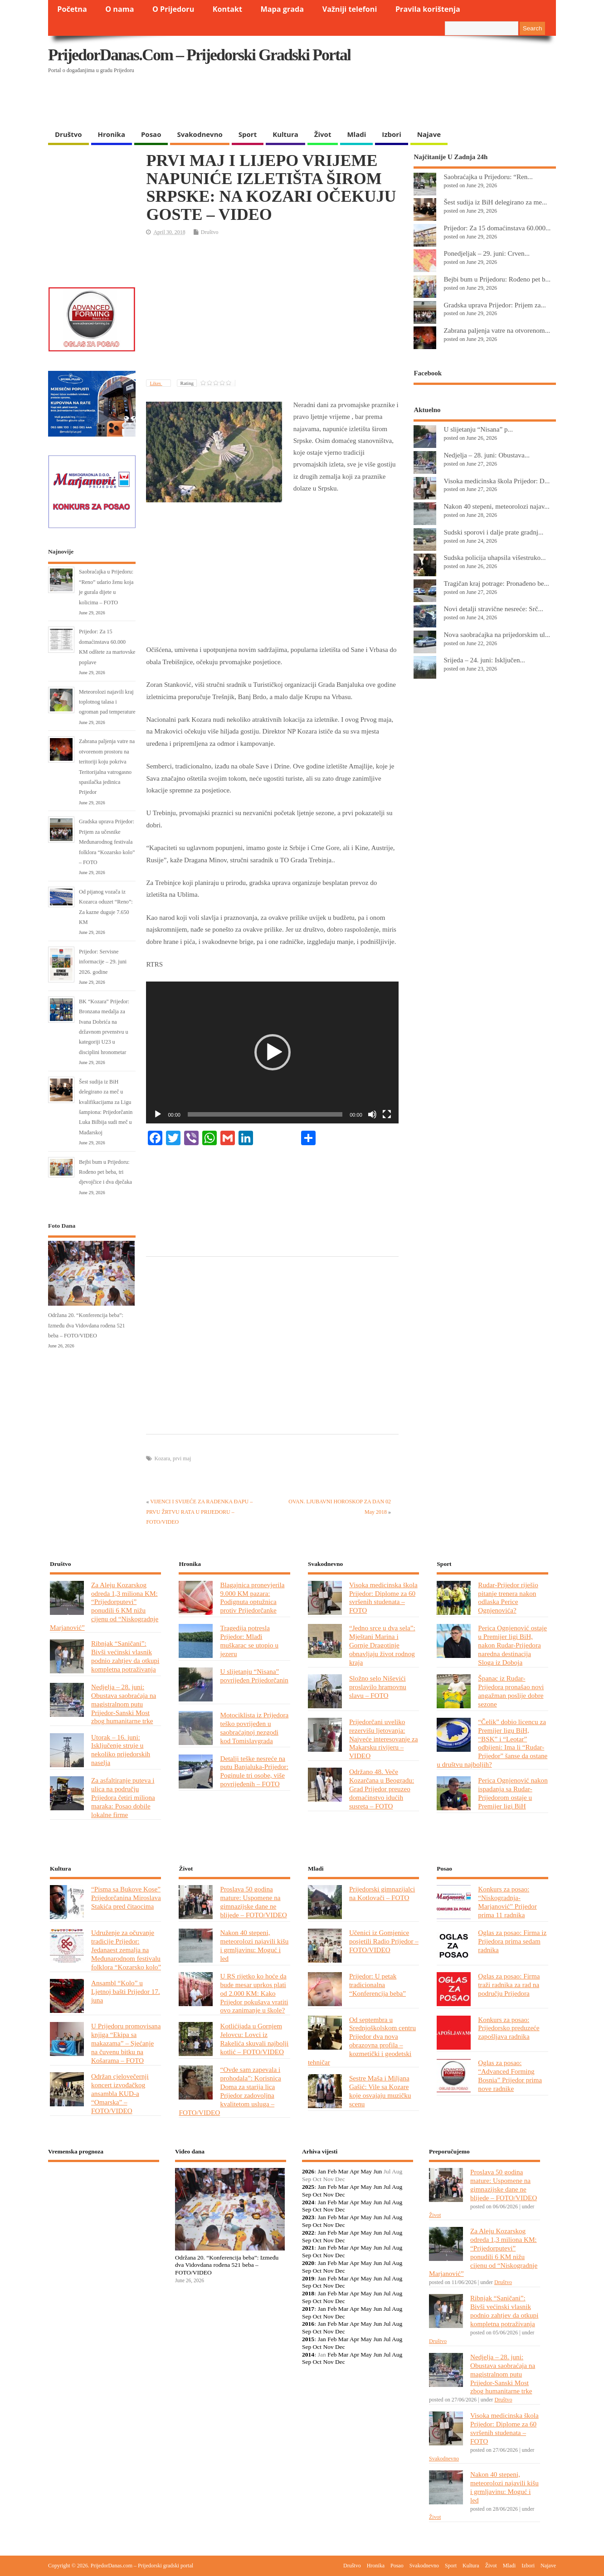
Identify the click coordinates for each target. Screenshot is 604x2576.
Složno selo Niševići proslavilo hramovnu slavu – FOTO (377, 1686)
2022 (308, 2232)
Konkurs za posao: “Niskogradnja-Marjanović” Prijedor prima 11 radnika (507, 1902)
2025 (308, 2186)
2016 (308, 2323)
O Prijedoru (173, 9)
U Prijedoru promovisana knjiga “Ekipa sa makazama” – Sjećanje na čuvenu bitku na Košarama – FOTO (126, 2043)
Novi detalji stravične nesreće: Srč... (493, 608)
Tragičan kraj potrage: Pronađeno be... (496, 583)
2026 (308, 2171)
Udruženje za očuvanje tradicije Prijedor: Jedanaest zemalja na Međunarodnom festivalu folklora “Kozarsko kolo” (126, 1950)
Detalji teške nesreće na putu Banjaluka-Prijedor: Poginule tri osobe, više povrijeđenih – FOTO (254, 1771)
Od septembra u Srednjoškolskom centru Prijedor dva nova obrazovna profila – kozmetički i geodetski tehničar (362, 2041)
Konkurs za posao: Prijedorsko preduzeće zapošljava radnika (508, 2028)
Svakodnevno (199, 134)
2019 (308, 2278)
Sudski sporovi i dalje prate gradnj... (493, 532)
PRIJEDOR (103, 2202)
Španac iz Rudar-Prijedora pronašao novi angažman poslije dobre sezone (511, 1691)
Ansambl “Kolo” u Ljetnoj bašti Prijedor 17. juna (125, 1991)
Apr (354, 2171)
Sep (306, 2194)
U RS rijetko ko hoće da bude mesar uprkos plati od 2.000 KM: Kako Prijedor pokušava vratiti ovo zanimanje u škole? (254, 1993)
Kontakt (227, 9)
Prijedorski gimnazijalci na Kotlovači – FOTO (382, 1893)
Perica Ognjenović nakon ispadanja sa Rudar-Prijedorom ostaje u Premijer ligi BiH (512, 1793)
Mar (343, 2171)
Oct (317, 2194)
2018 (308, 2293)
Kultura (285, 134)
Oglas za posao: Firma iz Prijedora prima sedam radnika (512, 1941)
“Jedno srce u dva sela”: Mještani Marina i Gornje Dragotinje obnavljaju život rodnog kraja (382, 1645)
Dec (340, 2194)
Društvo (68, 134)
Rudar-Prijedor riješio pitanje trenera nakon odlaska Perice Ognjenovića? (508, 1597)
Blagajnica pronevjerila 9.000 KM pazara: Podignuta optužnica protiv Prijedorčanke (252, 1597)
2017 (308, 2308)
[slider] (265, 1114)
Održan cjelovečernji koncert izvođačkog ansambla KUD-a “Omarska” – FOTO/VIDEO (120, 2093)
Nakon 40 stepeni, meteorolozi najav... (496, 506)
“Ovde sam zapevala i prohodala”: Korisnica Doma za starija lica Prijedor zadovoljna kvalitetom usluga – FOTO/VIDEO (230, 2091)
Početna (72, 9)
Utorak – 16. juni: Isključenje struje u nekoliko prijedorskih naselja (120, 1750)
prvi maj (182, 1458)
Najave (429, 134)
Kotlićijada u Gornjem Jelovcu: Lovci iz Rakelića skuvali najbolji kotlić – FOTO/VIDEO (254, 2039)
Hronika (111, 134)
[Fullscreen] (386, 1114)
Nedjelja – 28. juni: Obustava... (486, 455)
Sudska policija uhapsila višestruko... (494, 557)
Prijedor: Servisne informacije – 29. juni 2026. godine (103, 961)
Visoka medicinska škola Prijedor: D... (496, 481)
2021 (308, 2247)
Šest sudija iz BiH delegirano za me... (495, 202)
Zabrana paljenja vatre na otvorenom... (496, 330)
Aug (397, 2186)
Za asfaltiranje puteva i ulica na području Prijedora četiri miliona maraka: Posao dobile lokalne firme (123, 1797)
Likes (156, 383)
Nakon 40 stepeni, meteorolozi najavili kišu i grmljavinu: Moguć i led (254, 1945)
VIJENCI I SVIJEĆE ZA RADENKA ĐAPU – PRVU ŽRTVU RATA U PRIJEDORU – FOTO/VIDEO (199, 1511)
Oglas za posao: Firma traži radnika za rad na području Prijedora (509, 1984)
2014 (308, 2354)
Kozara (162, 1458)
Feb (331, 2171)
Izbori (391, 134)
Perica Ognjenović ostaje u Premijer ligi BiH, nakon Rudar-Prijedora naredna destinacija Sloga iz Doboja (512, 1645)
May (366, 2171)
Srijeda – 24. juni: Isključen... (484, 660)
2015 (308, 2339)
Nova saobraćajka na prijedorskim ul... (496, 634)
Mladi (356, 134)
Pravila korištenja (427, 9)
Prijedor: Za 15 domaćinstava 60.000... (496, 228)
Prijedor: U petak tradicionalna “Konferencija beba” (377, 1984)
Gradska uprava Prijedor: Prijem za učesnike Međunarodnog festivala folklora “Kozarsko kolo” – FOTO (107, 841)
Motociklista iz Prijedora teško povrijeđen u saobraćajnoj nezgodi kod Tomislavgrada (254, 1728)
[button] (272, 1052)
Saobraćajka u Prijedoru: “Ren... (487, 176)
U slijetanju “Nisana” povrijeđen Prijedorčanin (254, 1675)
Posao (151, 134)
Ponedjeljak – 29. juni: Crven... (486, 253)
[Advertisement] (380, 102)
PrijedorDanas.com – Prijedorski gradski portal (199, 55)
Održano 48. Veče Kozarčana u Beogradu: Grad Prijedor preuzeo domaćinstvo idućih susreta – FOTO (381, 1789)
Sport (248, 134)
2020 (308, 2263)
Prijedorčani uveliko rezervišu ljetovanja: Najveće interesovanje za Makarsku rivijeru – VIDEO (383, 1739)
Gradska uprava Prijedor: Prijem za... (494, 305)
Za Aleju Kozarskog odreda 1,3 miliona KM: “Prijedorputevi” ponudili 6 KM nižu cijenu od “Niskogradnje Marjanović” (104, 1606)
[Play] (157, 1114)
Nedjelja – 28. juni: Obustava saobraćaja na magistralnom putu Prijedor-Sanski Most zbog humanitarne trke (123, 1704)
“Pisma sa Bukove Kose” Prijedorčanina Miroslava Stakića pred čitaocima (126, 1897)
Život (322, 134)
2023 (308, 2217)
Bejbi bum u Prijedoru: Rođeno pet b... (496, 279)
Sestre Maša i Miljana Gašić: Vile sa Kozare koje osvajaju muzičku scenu (380, 2091)
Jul (387, 2186)
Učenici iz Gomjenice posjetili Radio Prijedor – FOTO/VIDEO (384, 1941)
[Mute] (372, 1114)
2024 (308, 2202)
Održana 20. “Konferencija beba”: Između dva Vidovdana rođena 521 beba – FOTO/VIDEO (86, 1325)
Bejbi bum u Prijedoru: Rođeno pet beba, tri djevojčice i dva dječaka (105, 1172)
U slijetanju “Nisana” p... (478, 429)
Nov (328, 2194)
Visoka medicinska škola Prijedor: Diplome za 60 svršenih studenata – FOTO (383, 1597)
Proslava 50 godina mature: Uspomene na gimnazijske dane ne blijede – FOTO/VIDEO (253, 1902)
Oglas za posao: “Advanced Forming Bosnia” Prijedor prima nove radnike (510, 2075)
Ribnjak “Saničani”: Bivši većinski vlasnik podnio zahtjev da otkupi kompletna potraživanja (125, 1656)
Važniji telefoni (349, 9)
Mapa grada (282, 9)
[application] (272, 1052)
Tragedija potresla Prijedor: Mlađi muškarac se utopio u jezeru (249, 1640)
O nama (119, 9)
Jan (322, 2171)
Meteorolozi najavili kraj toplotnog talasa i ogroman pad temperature (107, 702)
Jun (377, 2171)
